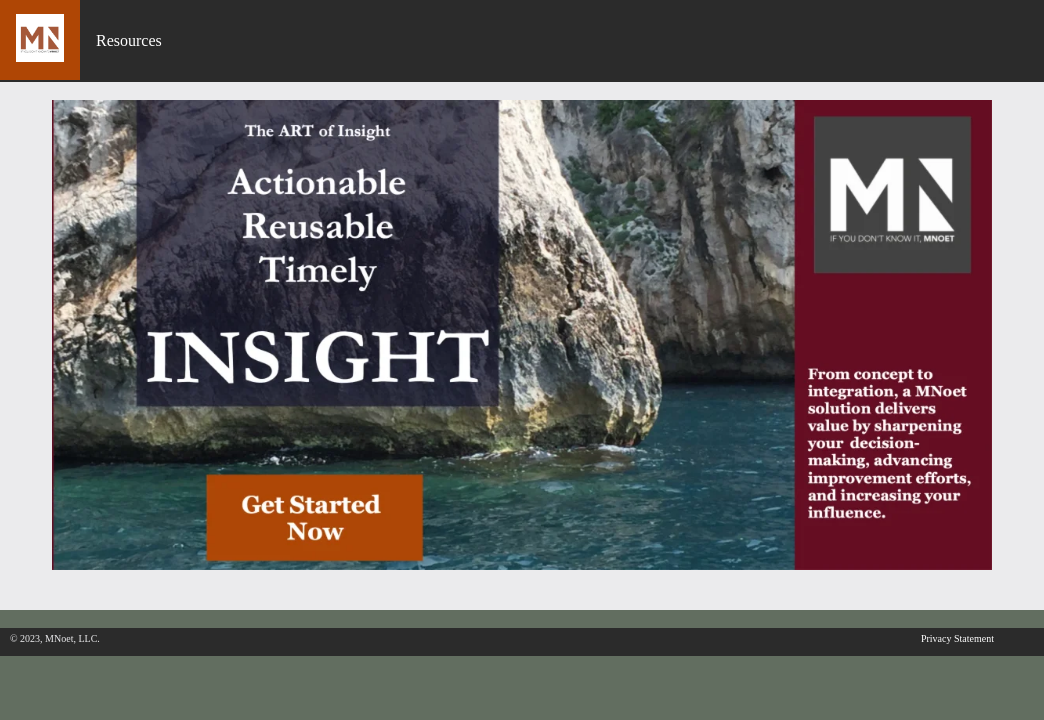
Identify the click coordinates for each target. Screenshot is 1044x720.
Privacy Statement (957, 638)
